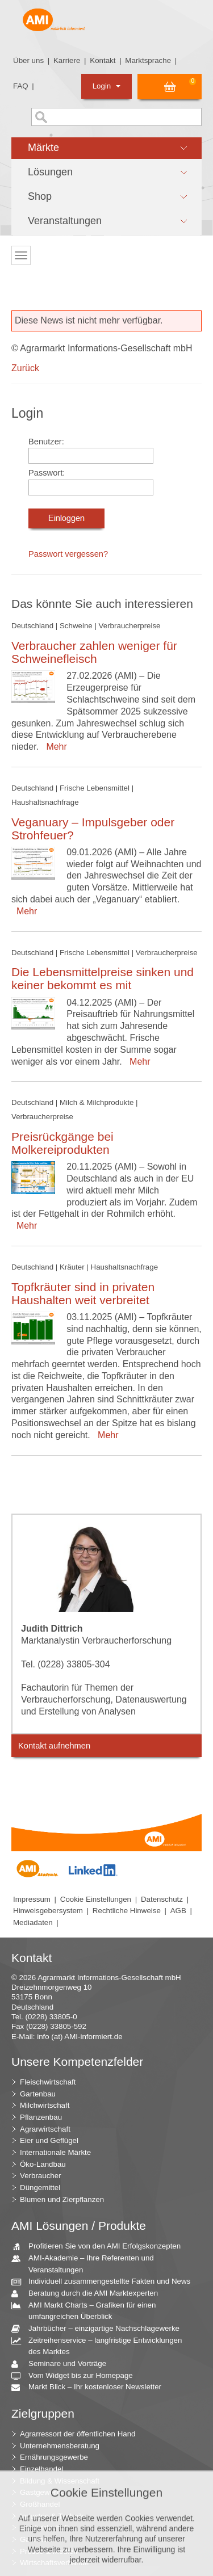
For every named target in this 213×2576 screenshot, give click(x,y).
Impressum (32, 1899)
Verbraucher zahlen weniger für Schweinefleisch (94, 652)
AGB (178, 1910)
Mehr (53, 746)
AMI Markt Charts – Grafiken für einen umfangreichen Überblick (88, 2310)
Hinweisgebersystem (48, 1910)
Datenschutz (162, 1899)
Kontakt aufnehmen (54, 1745)
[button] (106, 148)
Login (106, 86)
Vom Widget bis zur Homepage (76, 2376)
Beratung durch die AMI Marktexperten (89, 2294)
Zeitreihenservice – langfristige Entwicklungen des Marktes (101, 2345)
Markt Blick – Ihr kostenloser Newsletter (90, 2387)
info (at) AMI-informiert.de (79, 2036)
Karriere (66, 60)
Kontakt (102, 60)
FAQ (20, 86)
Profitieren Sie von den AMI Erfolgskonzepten (100, 2247)
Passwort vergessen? (68, 553)
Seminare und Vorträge (63, 2364)
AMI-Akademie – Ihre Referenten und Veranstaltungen (87, 2263)
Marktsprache (148, 60)
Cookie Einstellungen (95, 1899)
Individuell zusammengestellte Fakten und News (105, 2282)
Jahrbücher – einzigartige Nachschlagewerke (99, 2329)
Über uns (28, 60)
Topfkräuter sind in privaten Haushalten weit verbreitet (82, 1293)
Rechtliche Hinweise (127, 1910)
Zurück (25, 368)
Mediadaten (33, 1922)
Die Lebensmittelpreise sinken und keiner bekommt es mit (102, 978)
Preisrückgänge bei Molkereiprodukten (62, 1143)
